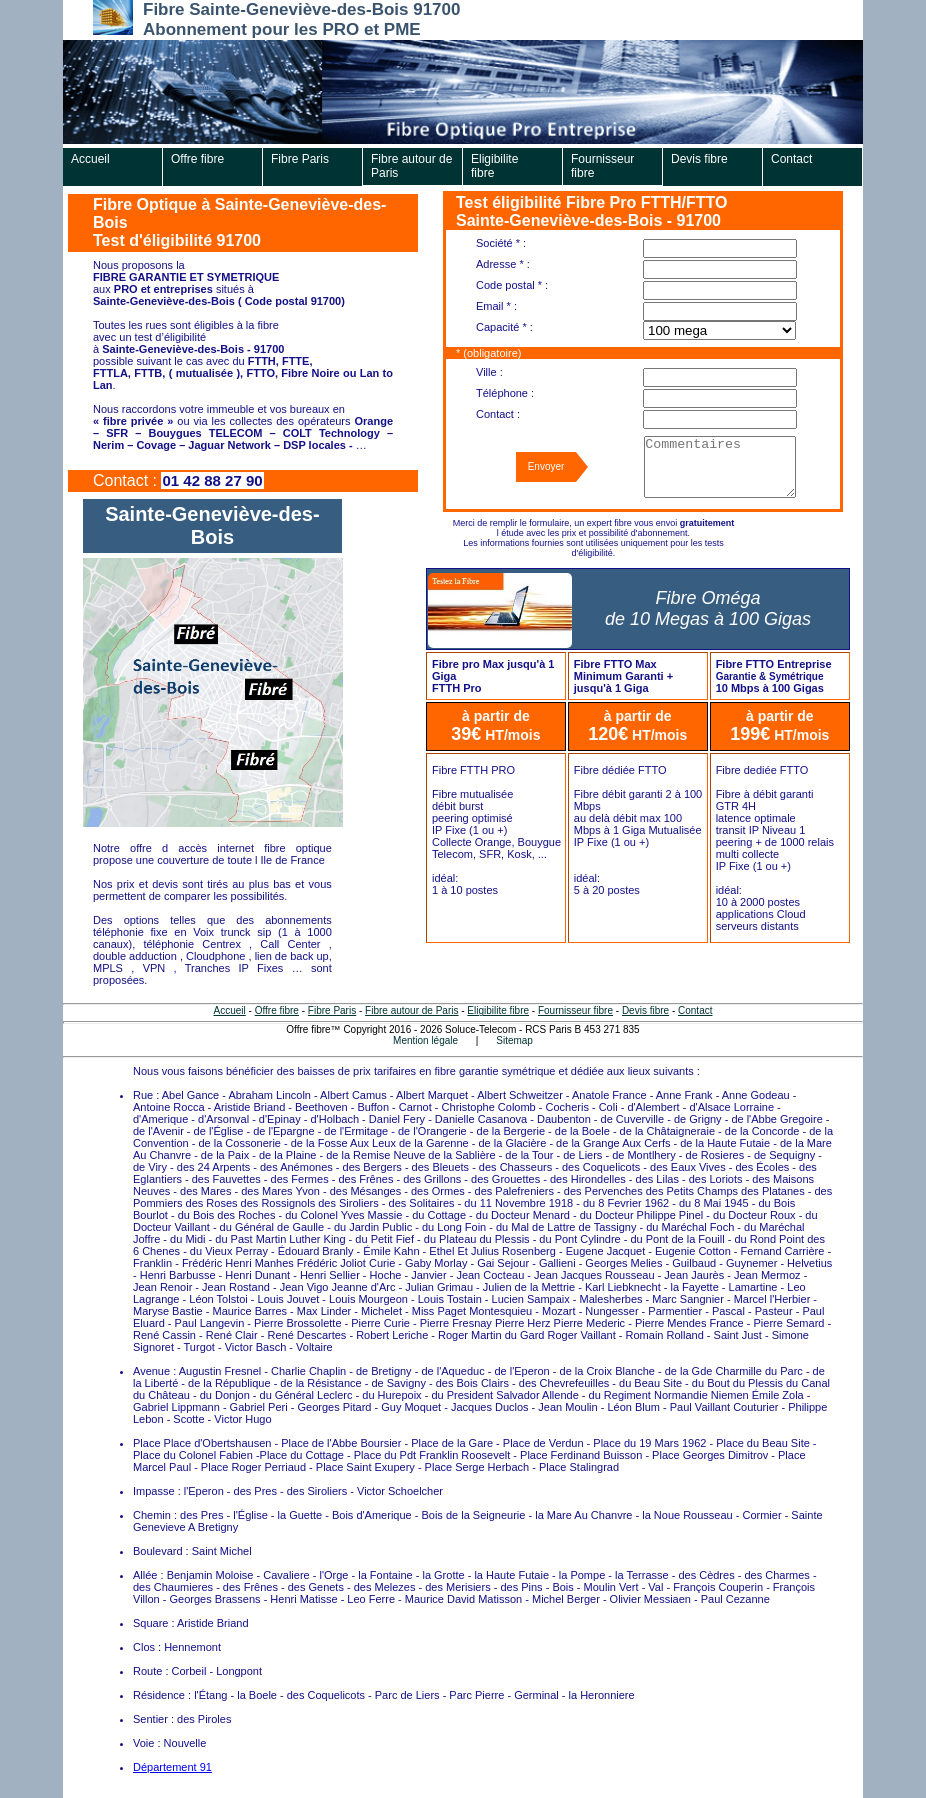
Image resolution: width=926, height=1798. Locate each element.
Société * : (501, 243)
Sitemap (514, 1040)
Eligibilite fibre (494, 166)
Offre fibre (197, 159)
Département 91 (172, 1767)
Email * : (496, 306)
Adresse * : (503, 264)
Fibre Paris (300, 159)
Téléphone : (505, 393)
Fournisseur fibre (602, 166)
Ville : (489, 372)
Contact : (498, 414)
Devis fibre (699, 159)
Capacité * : (504, 327)
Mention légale (425, 1040)
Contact (791, 159)
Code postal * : (512, 285)
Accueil (90, 159)
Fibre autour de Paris (411, 166)
